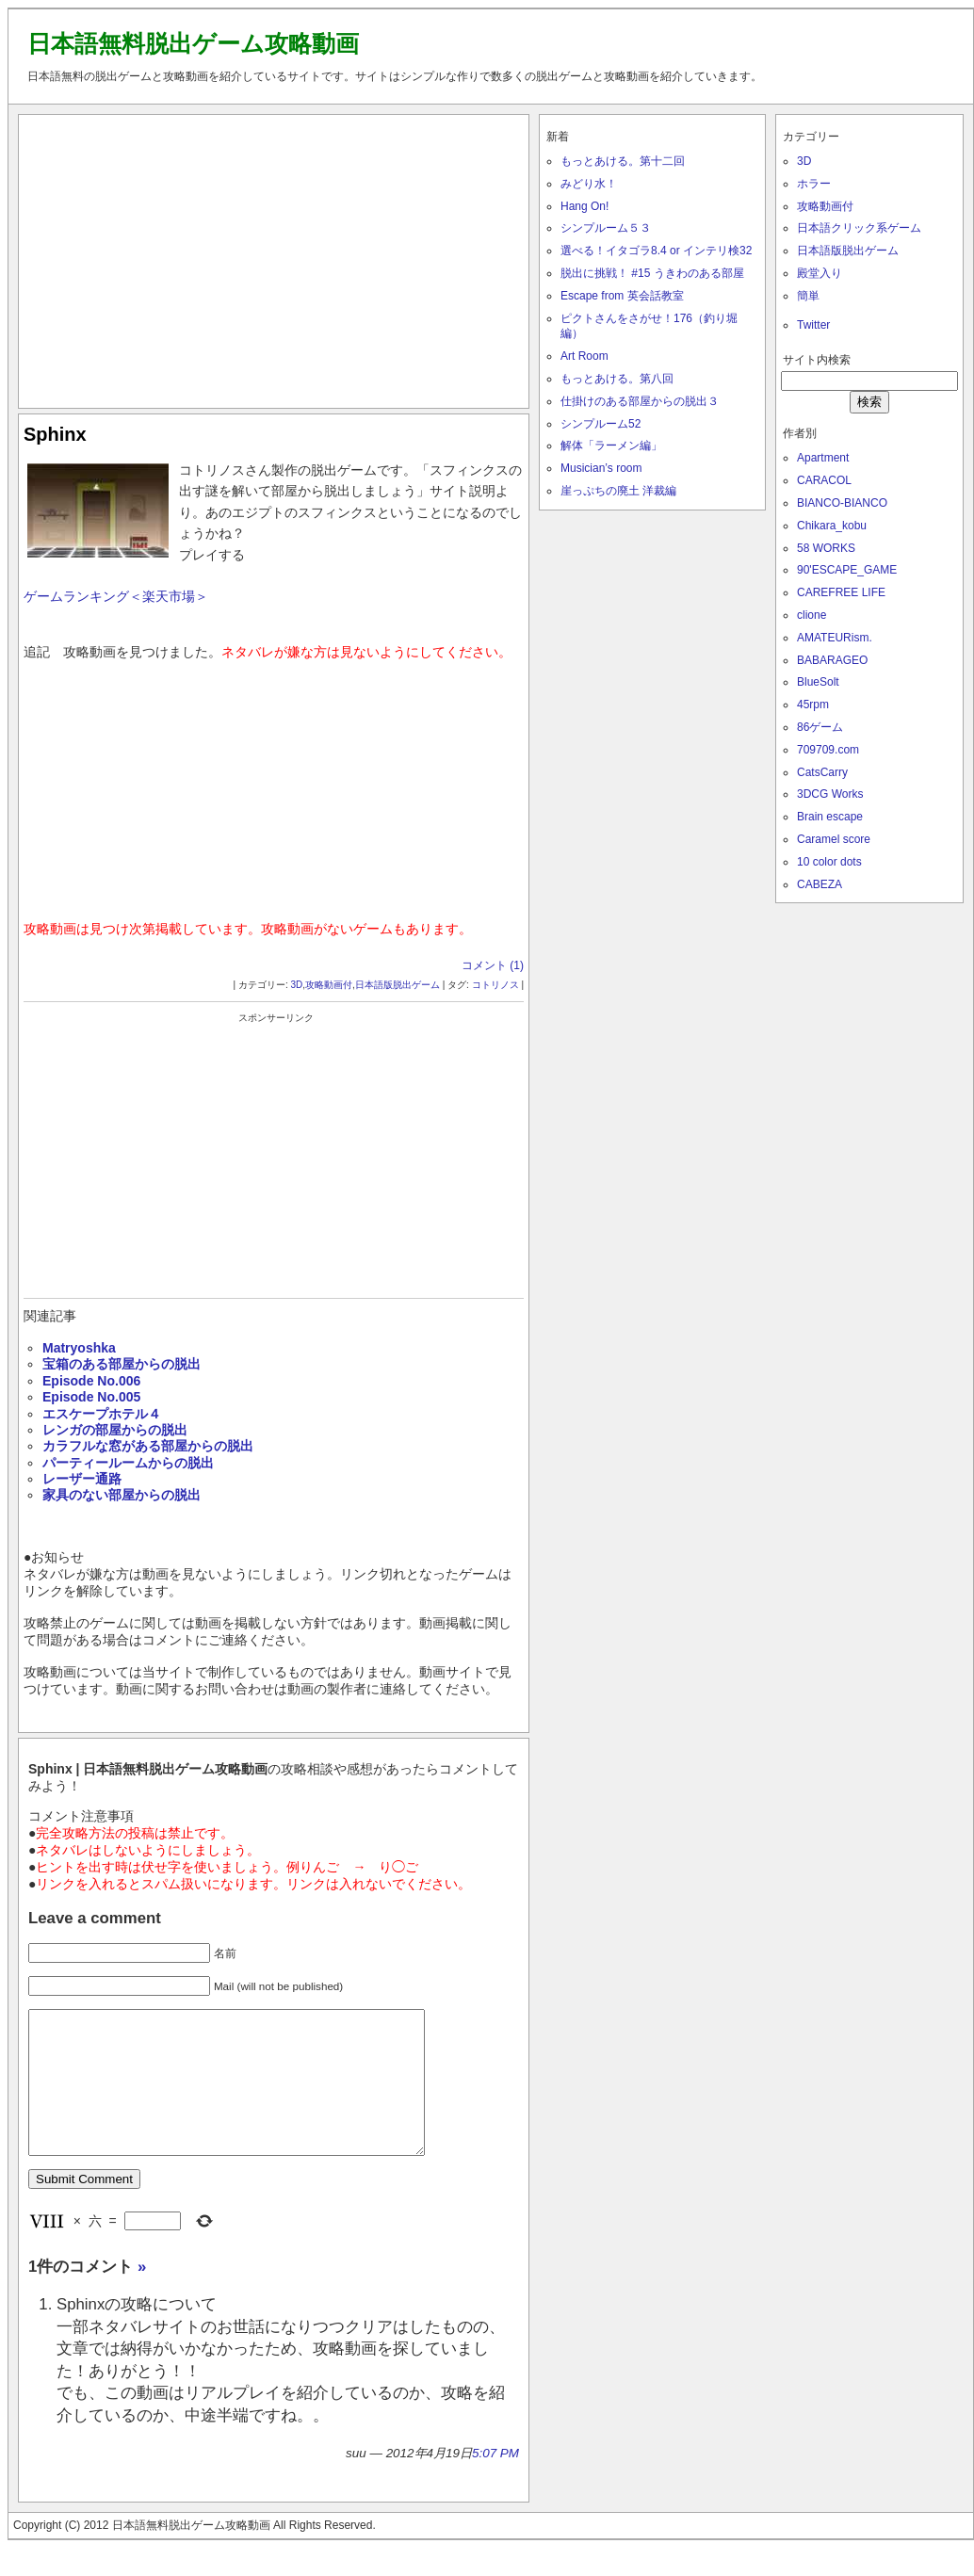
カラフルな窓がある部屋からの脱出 (147, 1445)
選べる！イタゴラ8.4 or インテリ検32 (656, 250)
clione (811, 615)
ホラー (814, 183)
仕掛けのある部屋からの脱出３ (639, 401)
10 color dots (829, 861)
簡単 (808, 295)
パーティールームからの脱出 (128, 1462)
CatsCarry (822, 772)
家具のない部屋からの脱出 (121, 1494)
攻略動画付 (328, 985)
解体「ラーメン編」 (611, 445)
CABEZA (819, 884)
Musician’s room (600, 468)
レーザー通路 (82, 1478)
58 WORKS (826, 548)
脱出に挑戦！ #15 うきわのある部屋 (652, 273)
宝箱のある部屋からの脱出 (121, 1363)
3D (297, 985)
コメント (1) (493, 965)
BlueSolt (818, 682)
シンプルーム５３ (605, 228)
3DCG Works (830, 794)
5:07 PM (495, 2481)
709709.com (828, 749)
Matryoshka (79, 1347)
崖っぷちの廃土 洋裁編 (618, 490)
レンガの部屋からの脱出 (114, 1429)
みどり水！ (588, 183)
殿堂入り (819, 273)
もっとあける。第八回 (617, 378)
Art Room (584, 356)
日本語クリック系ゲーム (859, 228)
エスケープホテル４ (101, 1413)
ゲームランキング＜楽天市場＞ (116, 596)
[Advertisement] (274, 257)
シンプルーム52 (600, 423)
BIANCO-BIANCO (842, 503)
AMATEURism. (834, 637)
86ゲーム (820, 727)
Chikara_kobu (832, 525)
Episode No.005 (91, 1396)
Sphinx (55, 434)
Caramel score (833, 839)
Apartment (823, 457)
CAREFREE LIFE (841, 592)
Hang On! (584, 206)
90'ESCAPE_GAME (847, 569)
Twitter (813, 325)
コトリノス (495, 985)
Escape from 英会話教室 (622, 295)
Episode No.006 (91, 1380)
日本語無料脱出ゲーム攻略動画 (193, 43)
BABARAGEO (832, 660)
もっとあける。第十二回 (622, 161)
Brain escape (830, 816)
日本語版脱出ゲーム (397, 985)
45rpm (813, 704)
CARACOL (824, 480)
